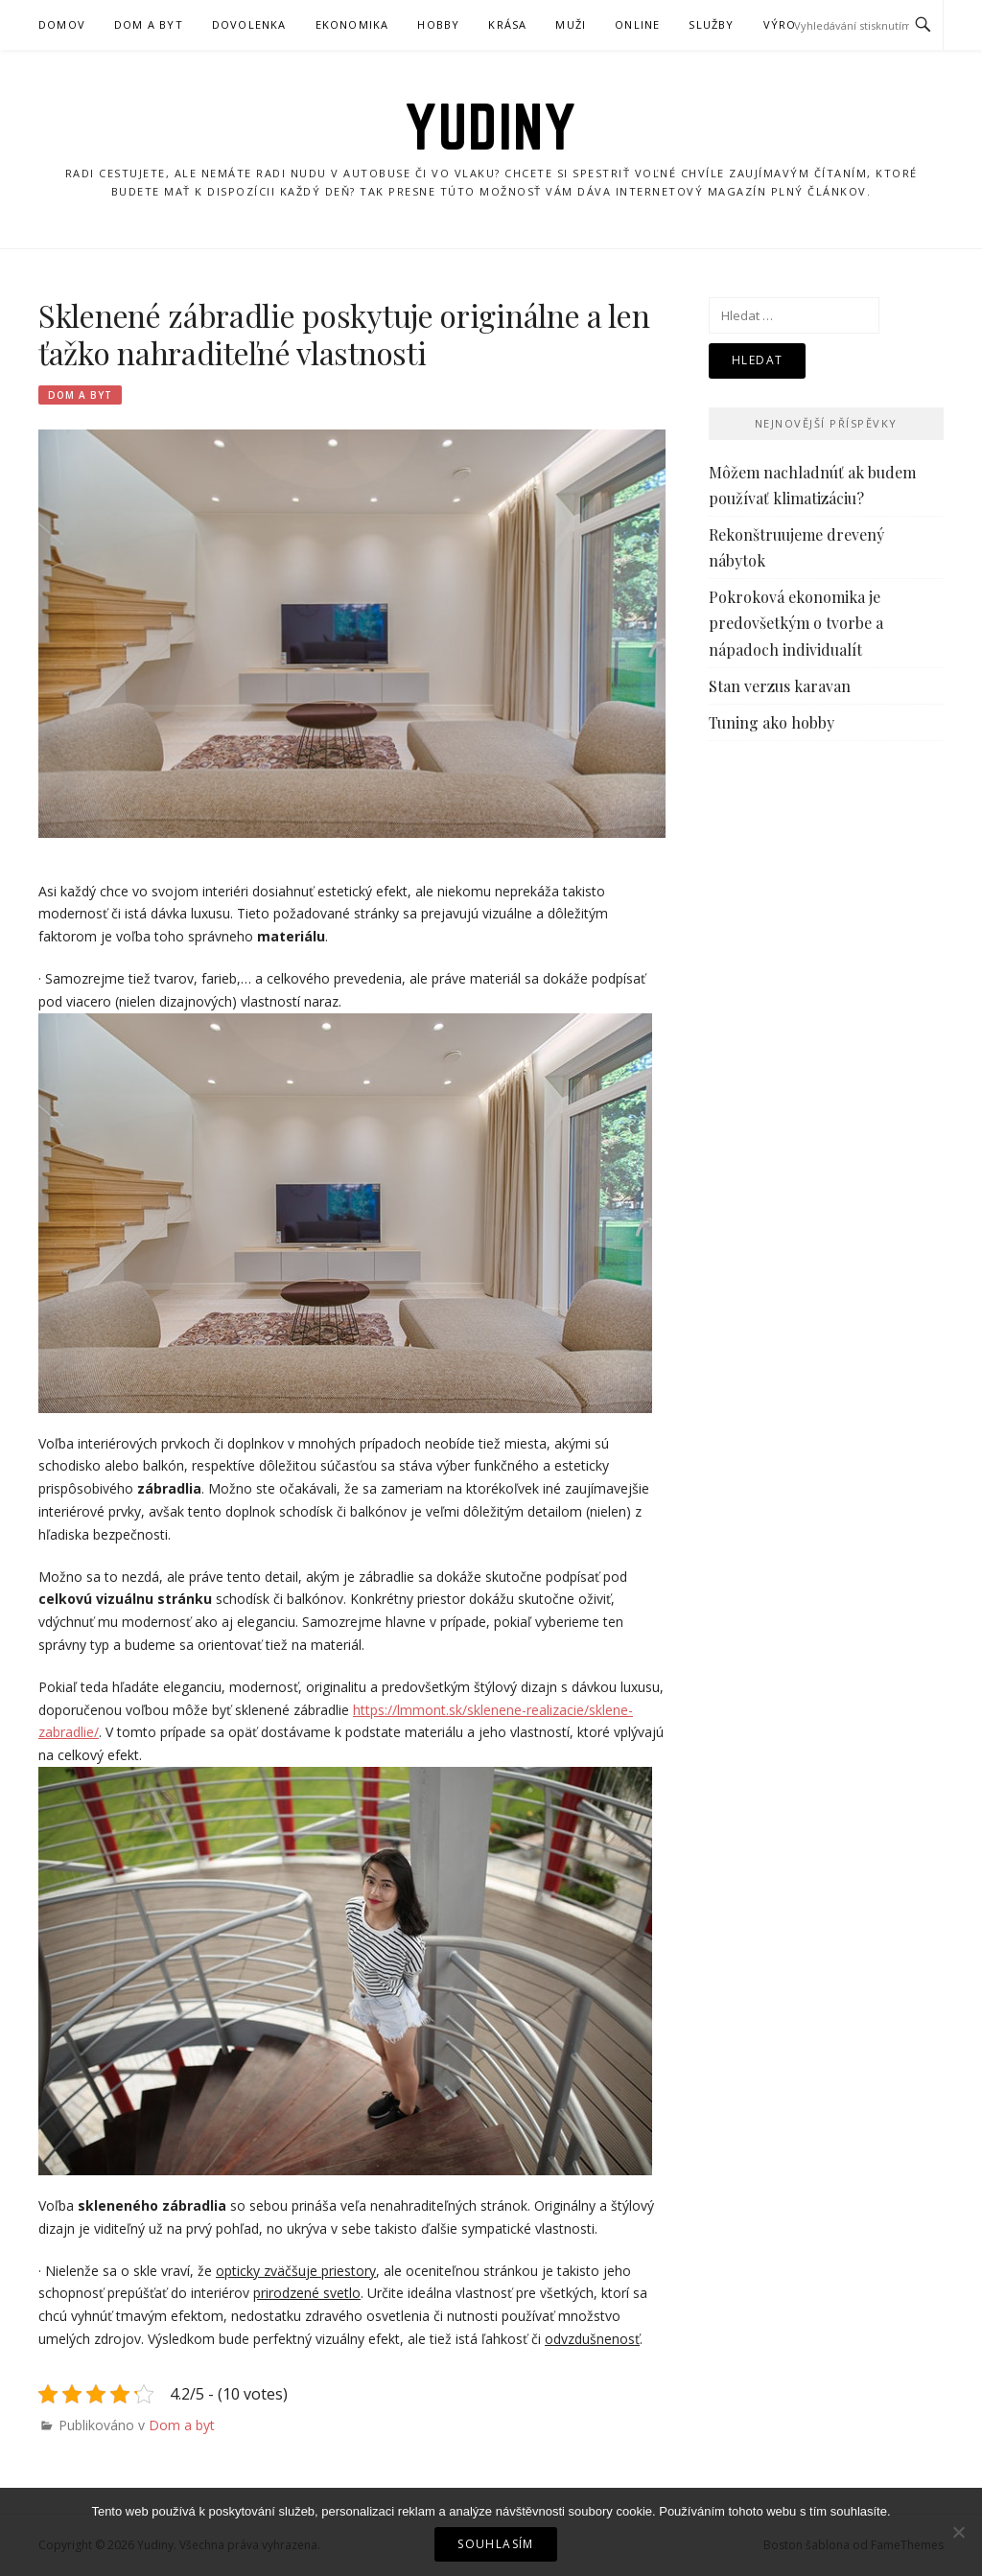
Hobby (438, 24)
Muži (570, 24)
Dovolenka (249, 24)
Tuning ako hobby (771, 722)
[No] (958, 2531)
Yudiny (491, 126)
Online (637, 24)
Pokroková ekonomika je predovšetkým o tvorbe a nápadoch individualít (796, 623)
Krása (507, 24)
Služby (711, 24)
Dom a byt (148, 24)
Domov (61, 24)
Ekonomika (352, 24)
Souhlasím (495, 2544)
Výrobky (791, 24)
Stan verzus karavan (780, 686)
